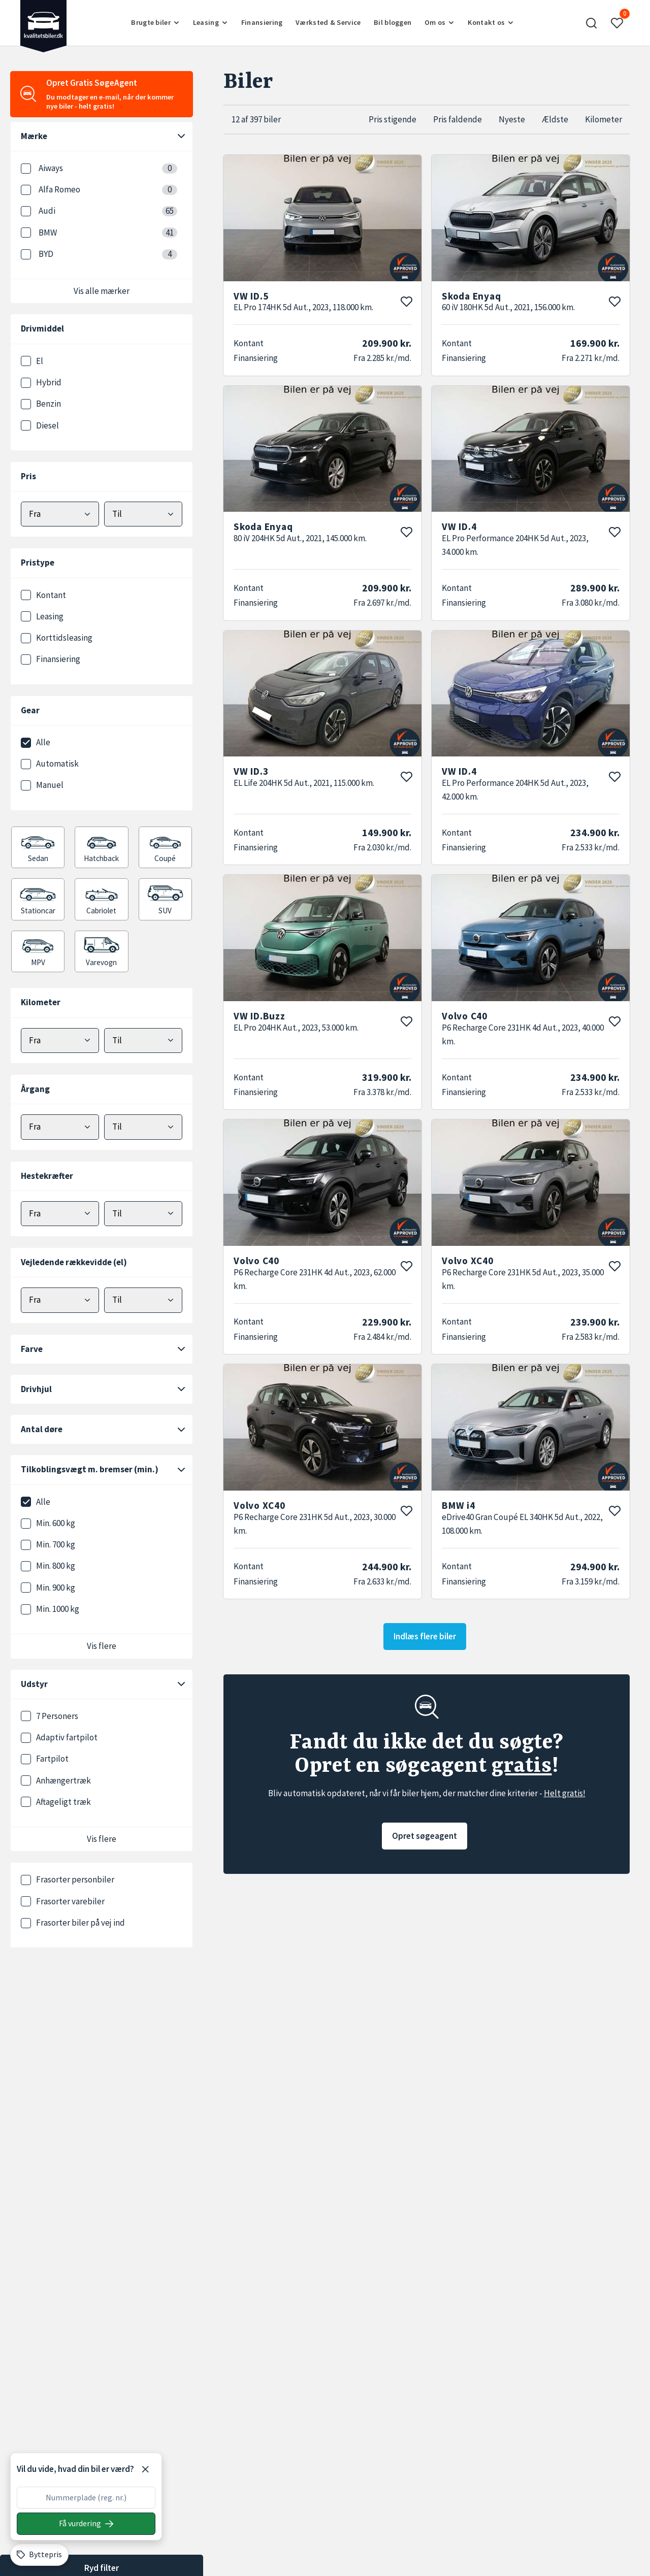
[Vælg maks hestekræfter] (143, 1213)
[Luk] (145, 2469)
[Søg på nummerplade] (86, 2524)
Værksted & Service (328, 22)
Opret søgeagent (424, 1835)
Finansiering (262, 22)
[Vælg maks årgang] (143, 1126)
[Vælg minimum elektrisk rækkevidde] (60, 1299)
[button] (591, 23)
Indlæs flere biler (425, 1636)
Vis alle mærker (101, 290)
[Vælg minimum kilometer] (60, 1040)
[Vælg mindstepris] (60, 514)
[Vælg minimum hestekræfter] (60, 1213)
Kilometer (603, 119)
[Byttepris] (39, 2555)
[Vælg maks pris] (143, 514)
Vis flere (101, 1646)
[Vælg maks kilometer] (143, 1040)
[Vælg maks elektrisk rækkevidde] (143, 1299)
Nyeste (512, 119)
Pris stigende (392, 119)
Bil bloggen (392, 22)
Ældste (555, 119)
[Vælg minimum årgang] (60, 1126)
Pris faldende (457, 119)
